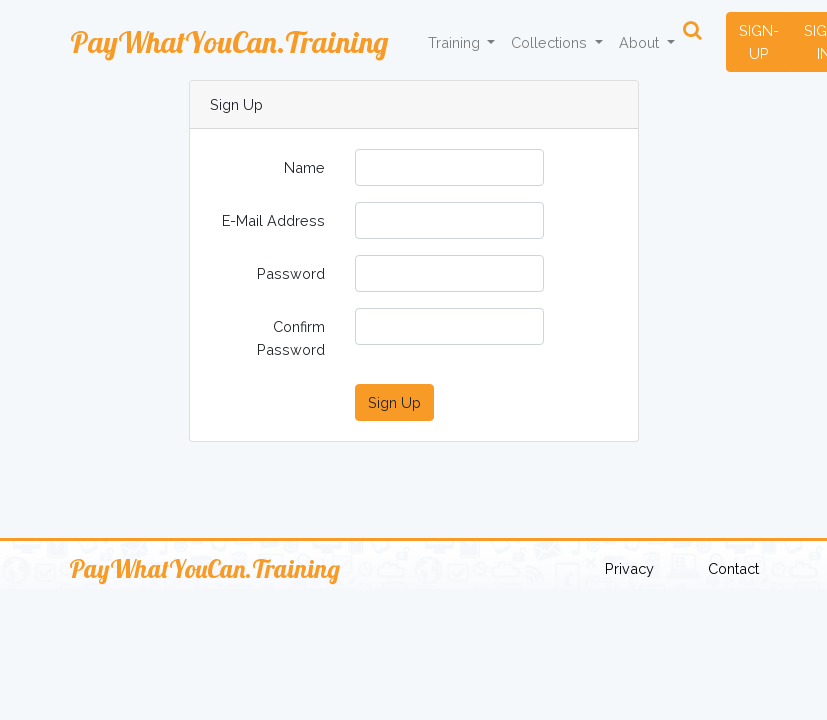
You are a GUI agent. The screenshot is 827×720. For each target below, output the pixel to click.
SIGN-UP (759, 42)
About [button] (641, 42)
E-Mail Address (273, 220)
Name (304, 167)
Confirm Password (291, 338)
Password (291, 273)
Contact (733, 568)
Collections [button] (551, 42)
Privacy (629, 568)
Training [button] (456, 42)
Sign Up (394, 402)
